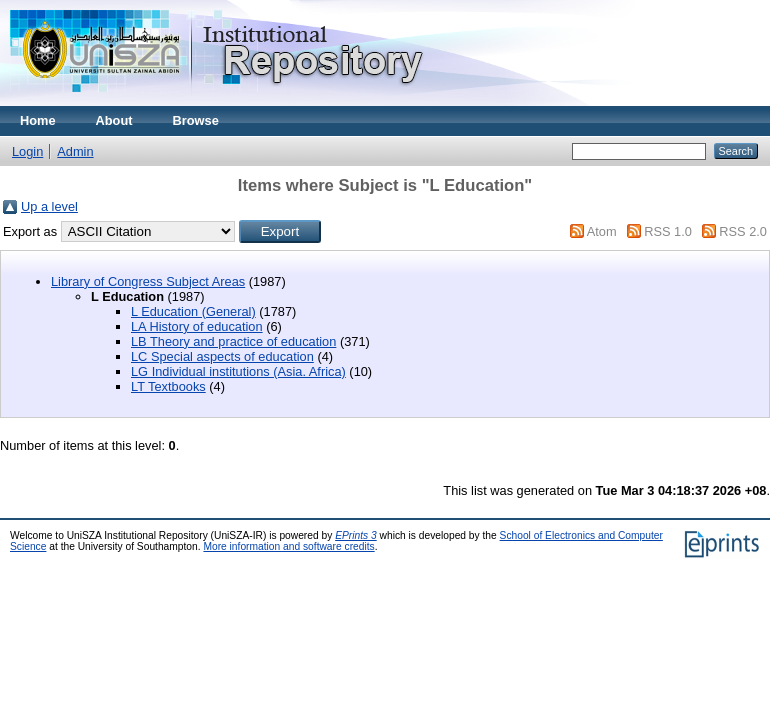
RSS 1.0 (668, 231)
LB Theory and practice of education (233, 341)
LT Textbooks (168, 386)
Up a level (49, 206)
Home (38, 120)
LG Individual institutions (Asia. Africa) (238, 371)
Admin (75, 151)
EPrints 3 (356, 535)
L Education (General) (193, 311)
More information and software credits (288, 546)
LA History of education (197, 326)
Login (27, 151)
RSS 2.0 (743, 231)
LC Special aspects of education (222, 356)
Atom (602, 231)
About (114, 120)
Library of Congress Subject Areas (148, 281)
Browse (196, 120)
